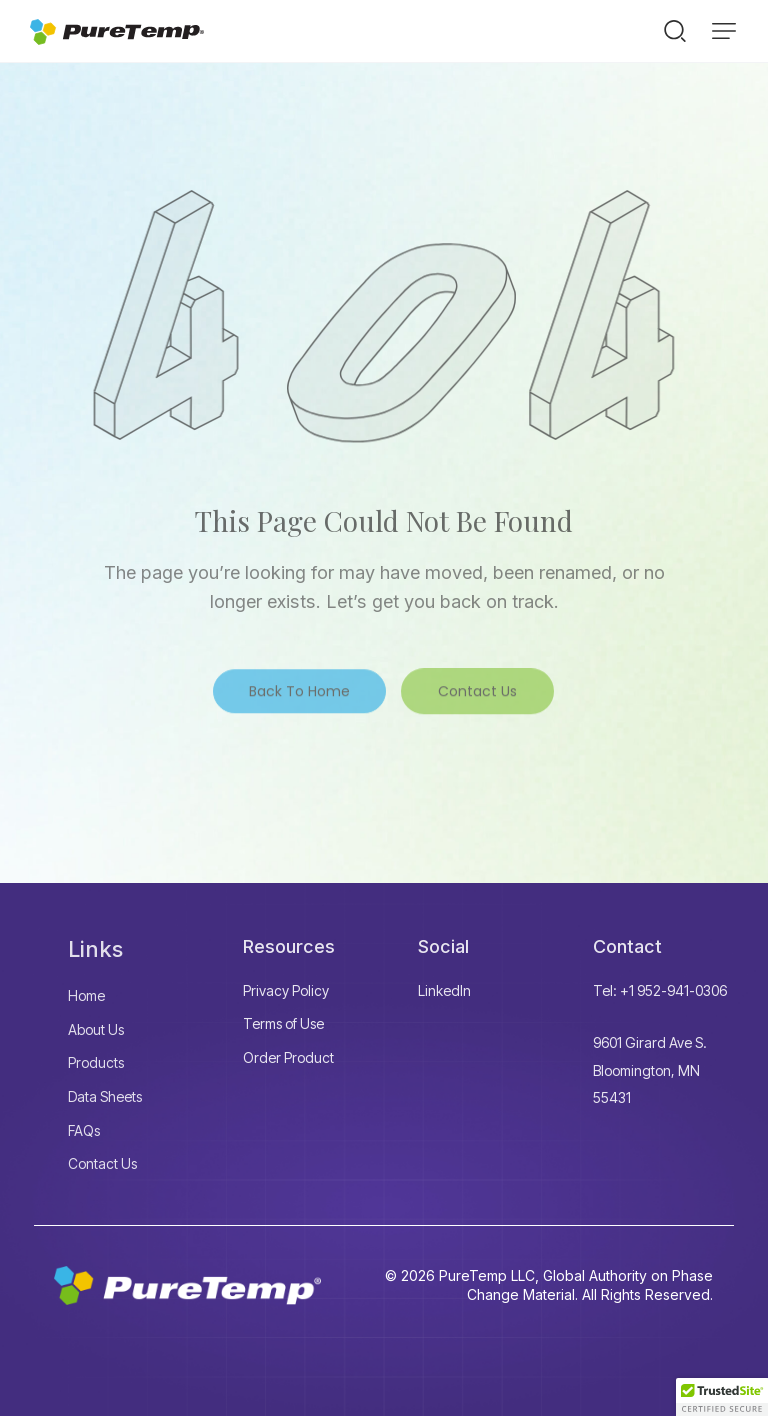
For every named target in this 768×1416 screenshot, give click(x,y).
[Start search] (675, 30)
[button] (724, 31)
